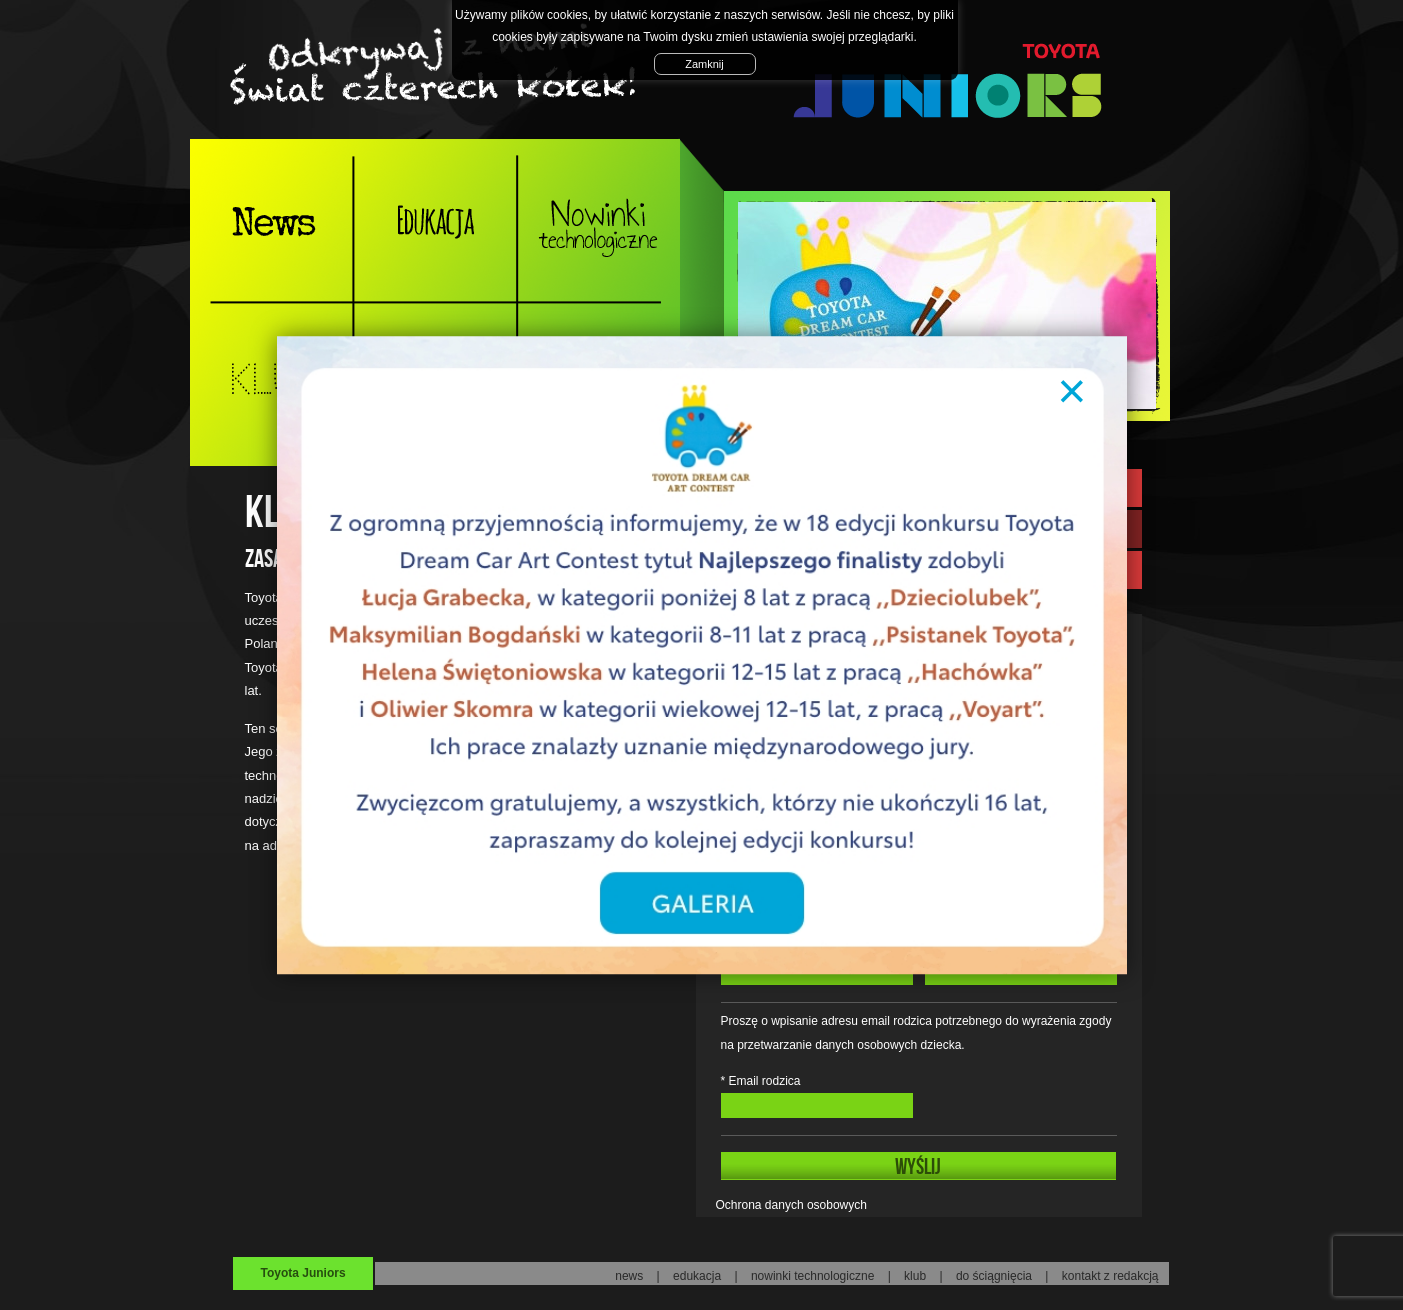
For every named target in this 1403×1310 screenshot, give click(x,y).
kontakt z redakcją (1110, 1276)
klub (915, 1276)
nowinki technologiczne (812, 1276)
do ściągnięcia (994, 1276)
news (629, 1276)
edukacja (697, 1276)
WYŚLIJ (918, 1167)
